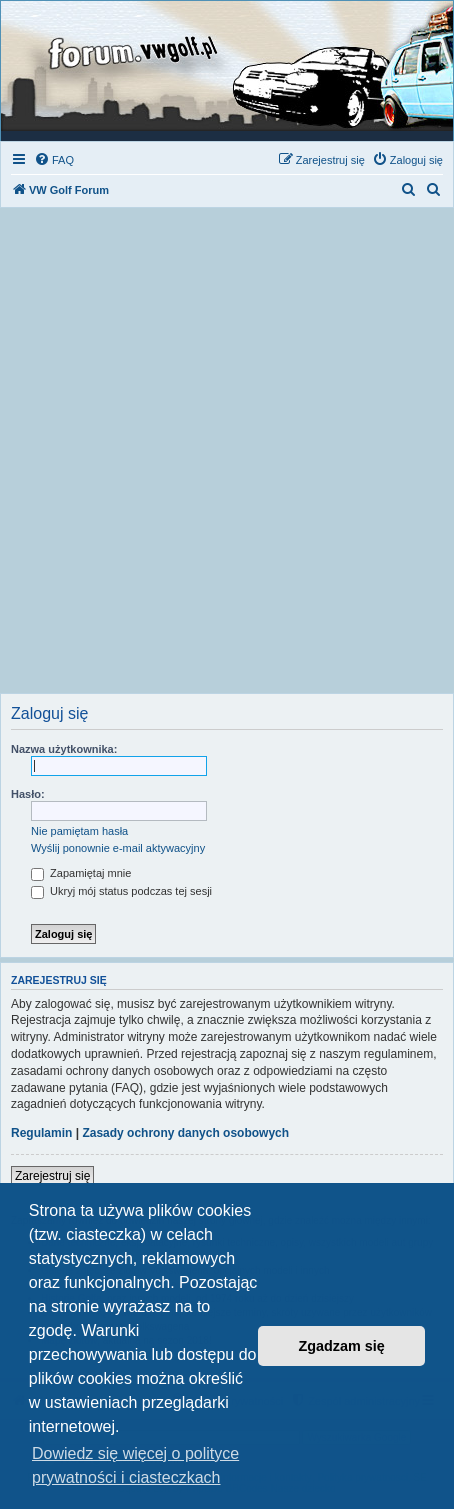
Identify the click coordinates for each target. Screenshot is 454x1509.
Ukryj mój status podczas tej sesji (121, 891)
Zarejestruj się (52, 1176)
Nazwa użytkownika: (64, 749)
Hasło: (28, 794)
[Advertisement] (227, 456)
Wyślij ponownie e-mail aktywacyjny (118, 848)
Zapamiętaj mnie (81, 873)
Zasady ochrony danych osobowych (185, 1133)
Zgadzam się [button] (342, 1346)
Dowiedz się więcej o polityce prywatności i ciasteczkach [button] (135, 1465)
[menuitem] (54, 160)
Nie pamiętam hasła (79, 831)
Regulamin (41, 1133)
